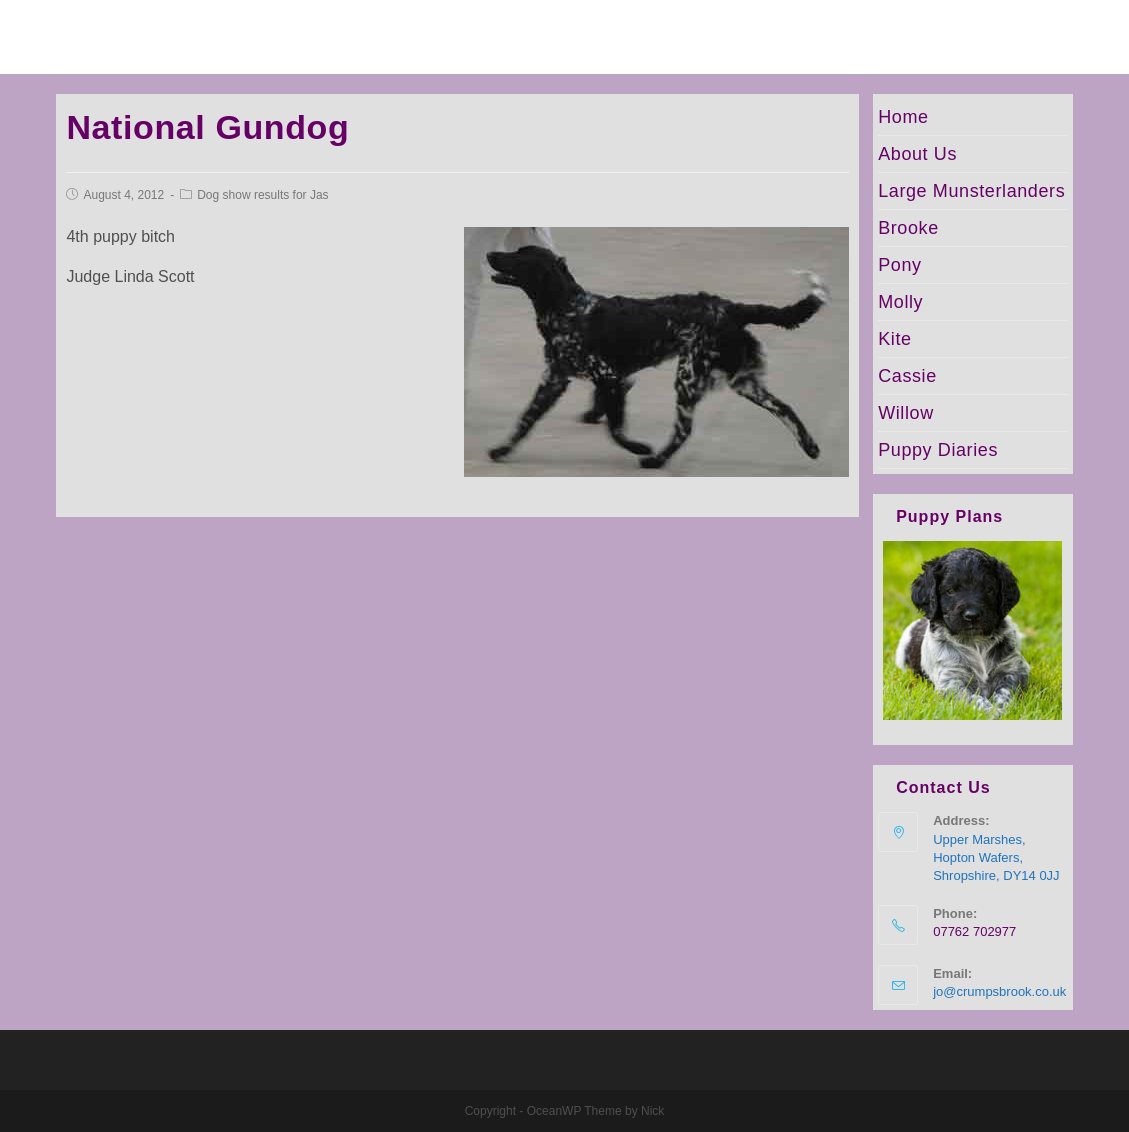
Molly (900, 302)
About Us (917, 154)
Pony (899, 265)
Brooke (908, 228)
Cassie (907, 376)
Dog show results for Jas (262, 195)
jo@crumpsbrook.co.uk (999, 991)
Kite (894, 339)
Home (903, 117)
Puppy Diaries (938, 450)
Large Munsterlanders (971, 191)
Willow (906, 413)
